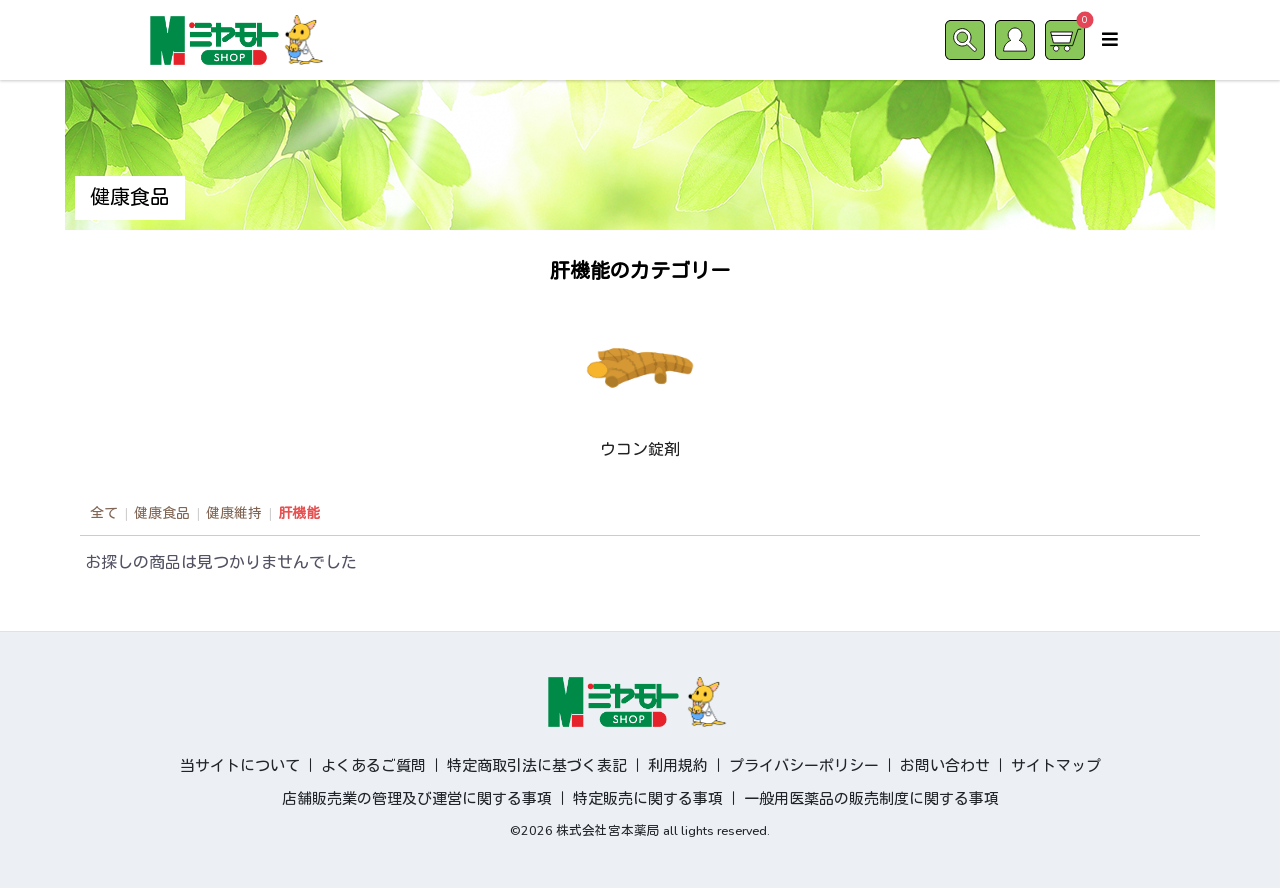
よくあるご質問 (373, 766)
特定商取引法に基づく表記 (537, 766)
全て (104, 513)
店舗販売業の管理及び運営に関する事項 (417, 799)
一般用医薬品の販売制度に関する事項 (871, 799)
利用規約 (678, 766)
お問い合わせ (945, 766)
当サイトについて (240, 766)
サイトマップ (1056, 766)
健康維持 (234, 513)
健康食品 (162, 513)
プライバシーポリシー (804, 766)
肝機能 (299, 513)
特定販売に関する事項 (648, 799)
